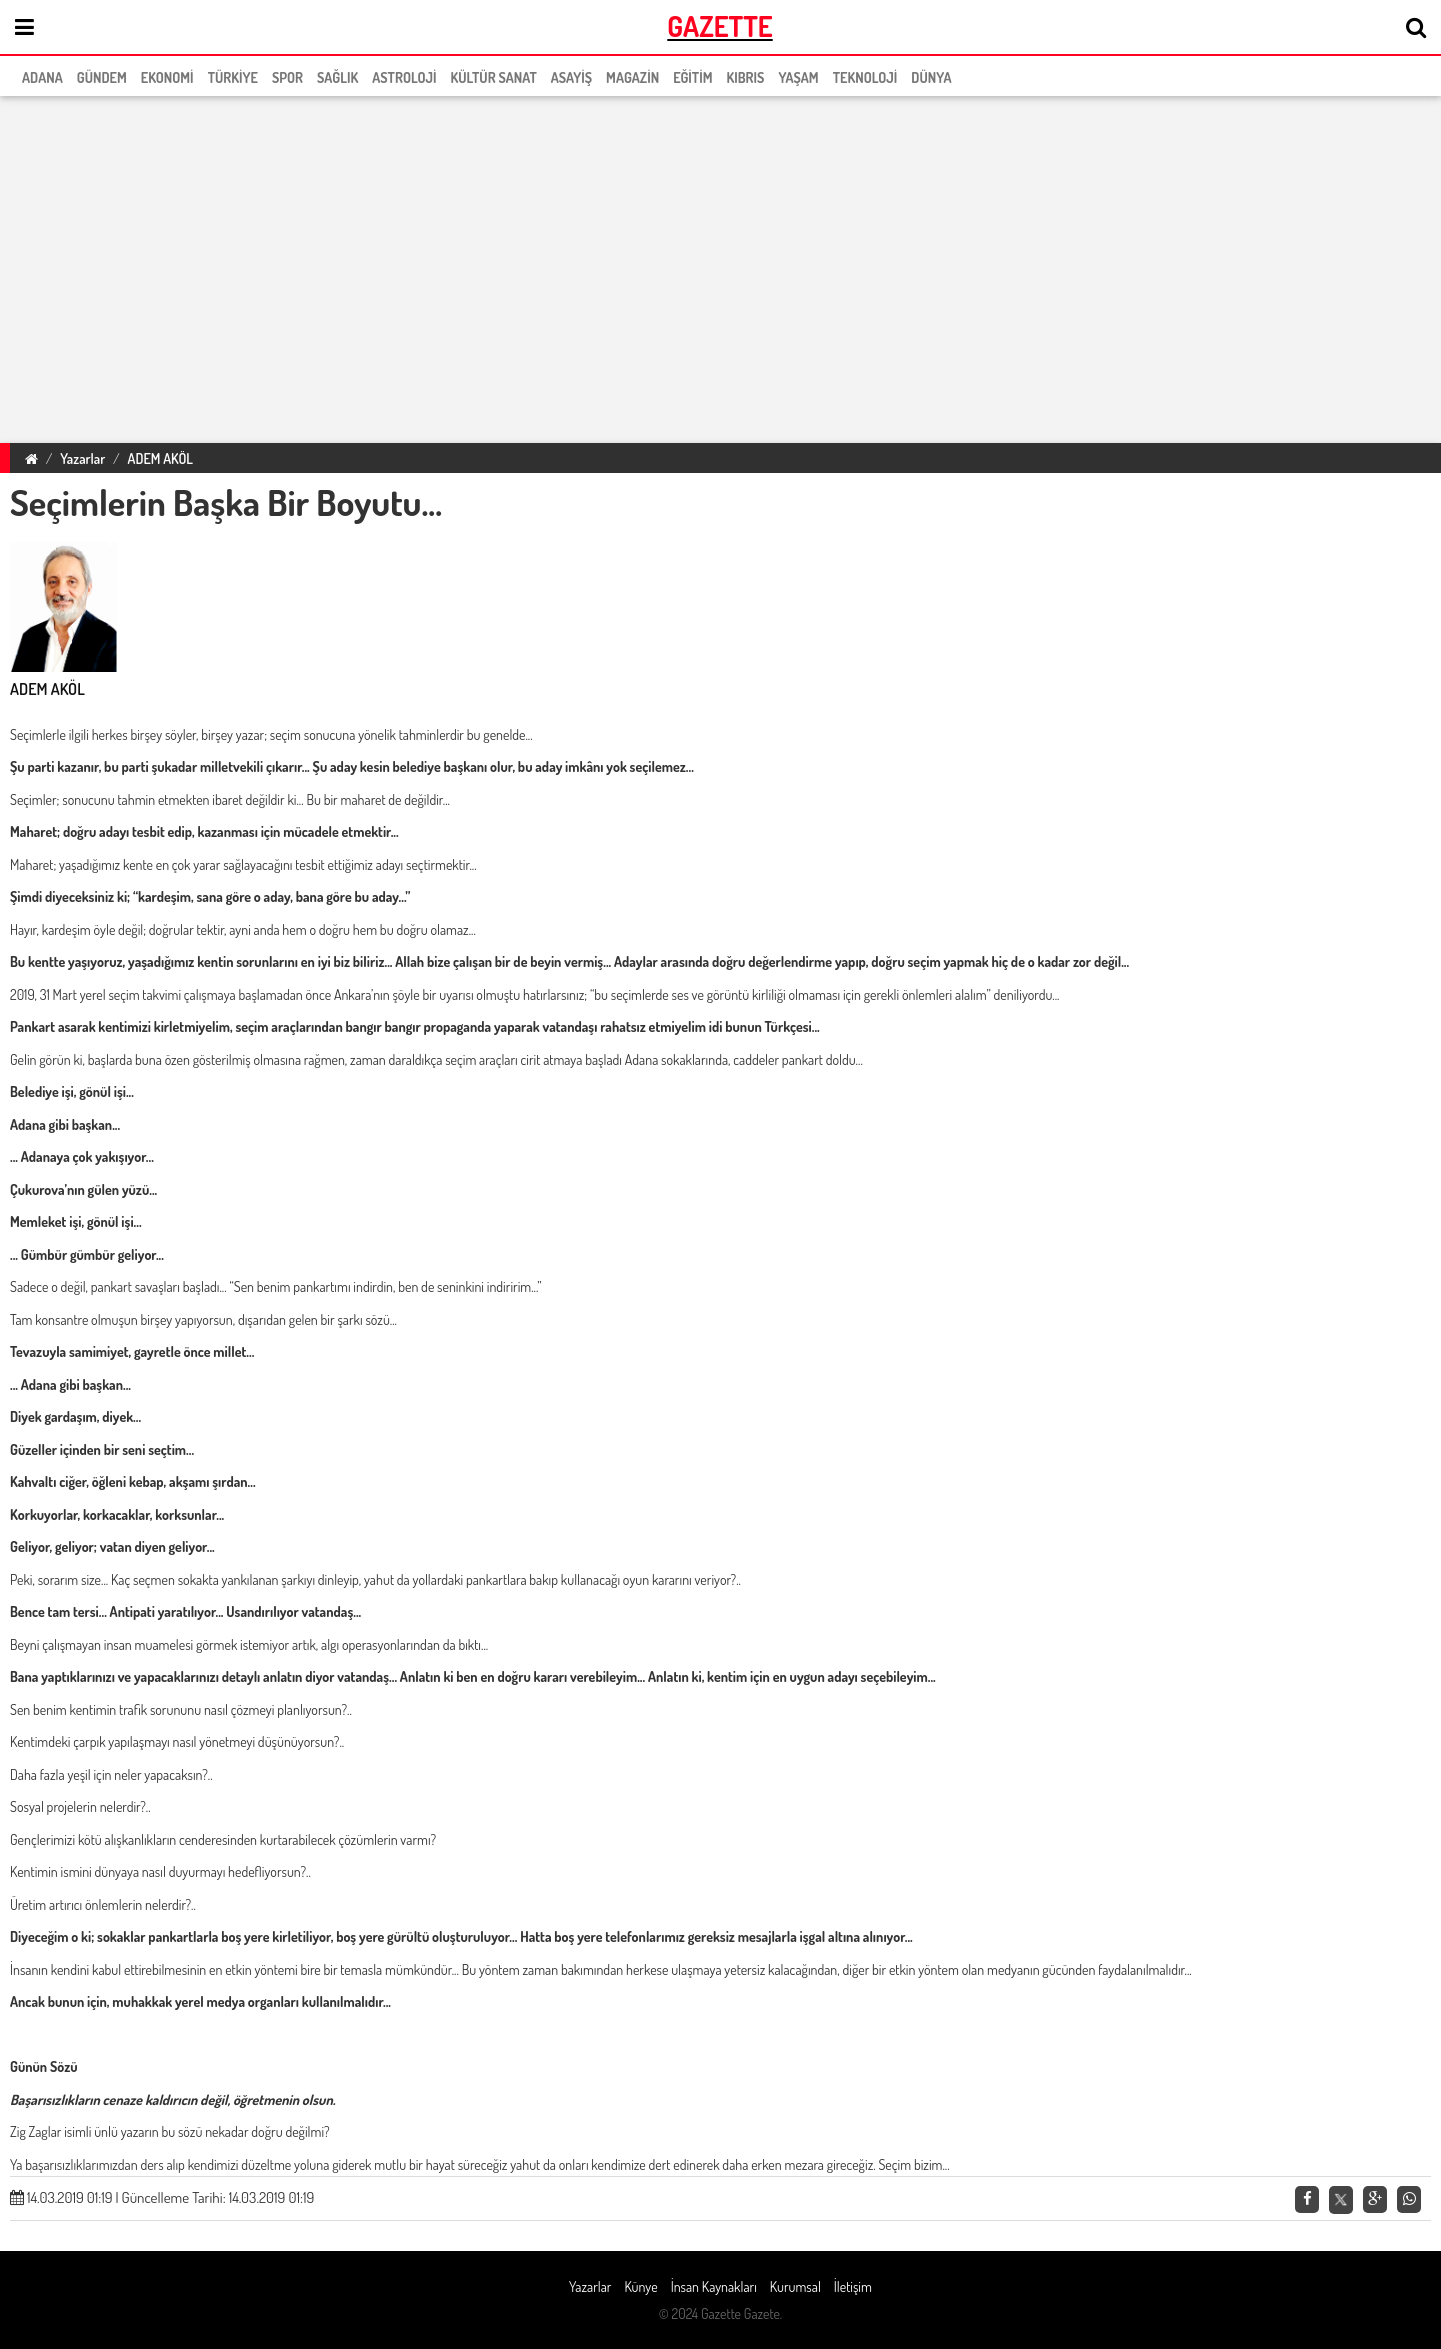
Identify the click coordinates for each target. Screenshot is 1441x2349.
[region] (720, 266)
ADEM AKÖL (160, 458)
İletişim (853, 2286)
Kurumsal (795, 2286)
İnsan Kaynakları (714, 2286)
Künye (640, 2286)
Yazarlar (82, 458)
